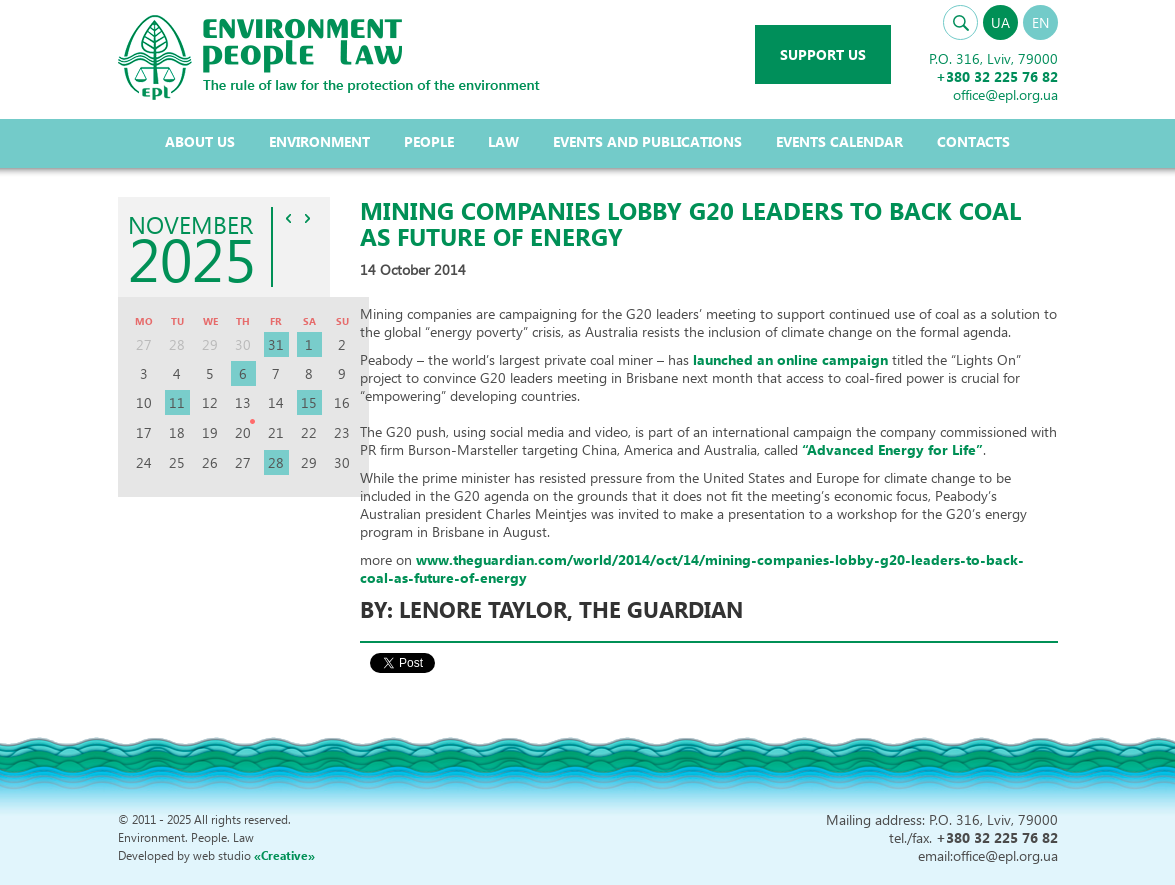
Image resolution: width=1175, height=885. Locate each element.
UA (1000, 22)
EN (1040, 22)
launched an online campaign (792, 359)
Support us (823, 54)
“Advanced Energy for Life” (892, 449)
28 (276, 462)
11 (177, 402)
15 (309, 402)
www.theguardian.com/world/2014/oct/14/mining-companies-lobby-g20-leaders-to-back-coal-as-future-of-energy (692, 568)
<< (288, 218)
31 (276, 344)
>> (307, 218)
